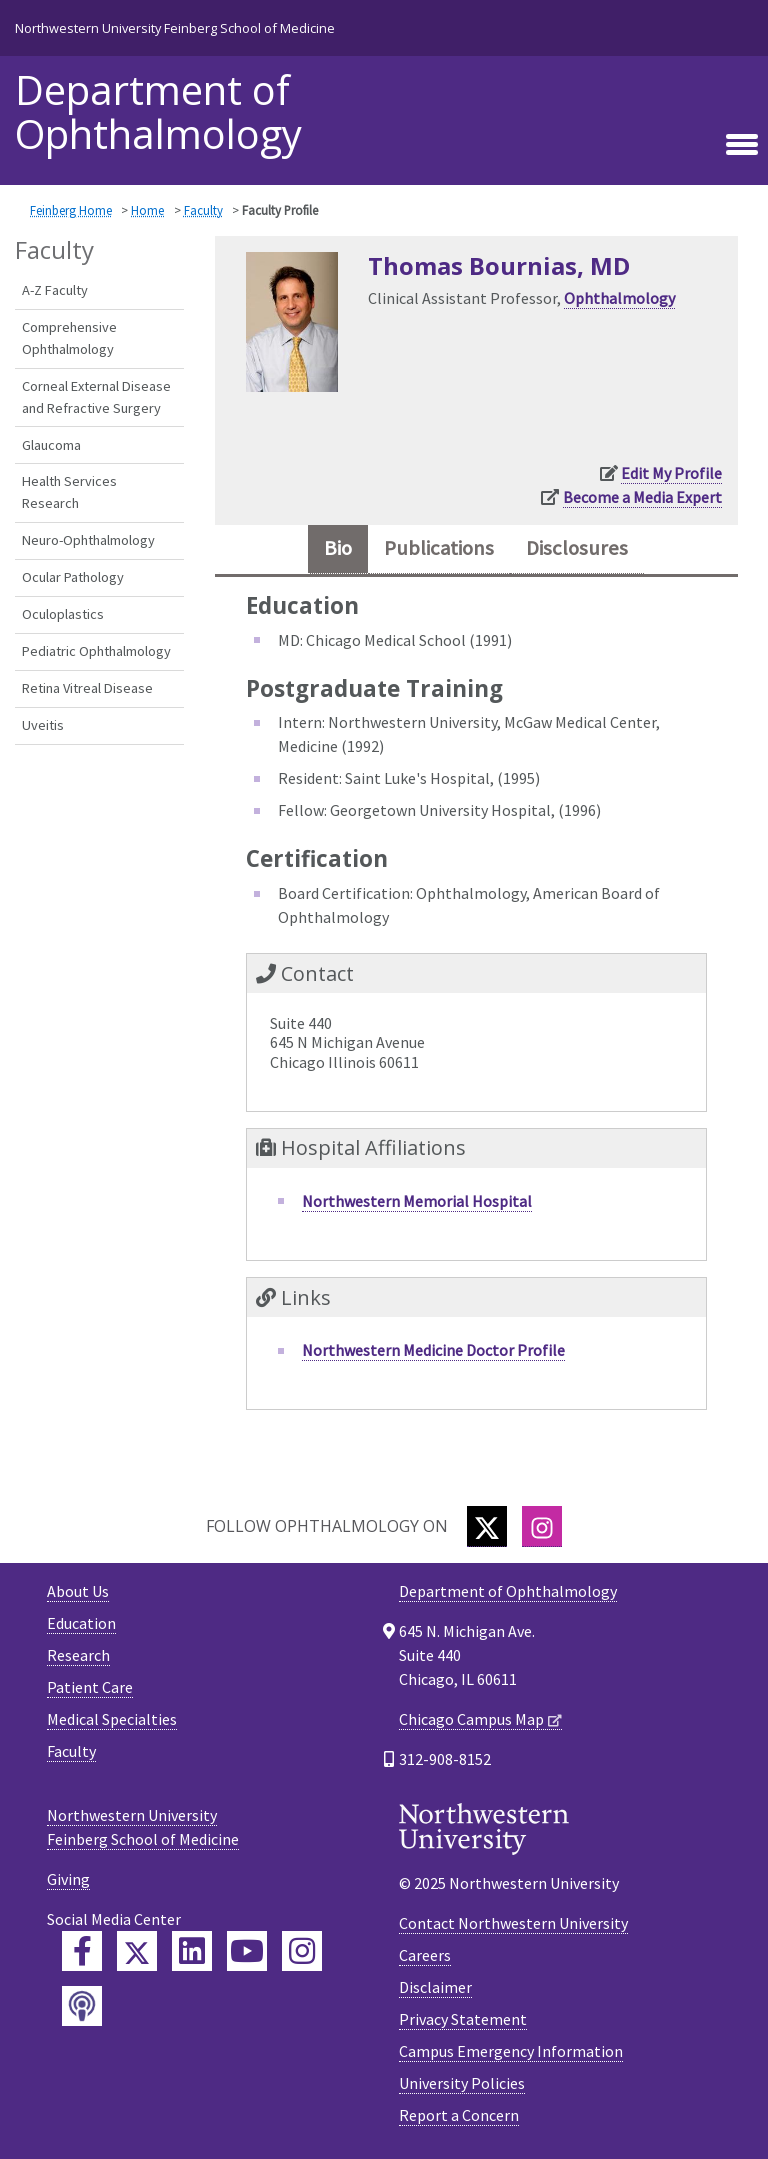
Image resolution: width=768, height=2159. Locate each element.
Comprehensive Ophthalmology (69, 338)
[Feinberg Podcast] (82, 2006)
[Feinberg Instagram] (302, 1951)
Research (78, 1655)
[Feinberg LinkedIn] (192, 1951)
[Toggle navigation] (742, 145)
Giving (68, 1879)
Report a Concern (459, 2115)
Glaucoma (51, 445)
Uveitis (43, 725)
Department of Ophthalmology (158, 112)
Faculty (203, 210)
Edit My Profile (671, 473)
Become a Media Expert (642, 497)
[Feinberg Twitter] (137, 1951)
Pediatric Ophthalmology (96, 651)
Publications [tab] (439, 548)
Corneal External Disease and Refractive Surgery (96, 397)
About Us (78, 1591)
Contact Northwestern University (513, 1923)
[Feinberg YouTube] (247, 1951)
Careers (425, 1955)
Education (81, 1623)
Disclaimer (435, 1987)
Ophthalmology (619, 298)
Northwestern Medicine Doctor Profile (433, 1350)
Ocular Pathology (73, 577)
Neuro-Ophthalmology (88, 540)
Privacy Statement (463, 2019)
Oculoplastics (63, 614)
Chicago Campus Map (471, 1719)
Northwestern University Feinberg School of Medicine (175, 28)
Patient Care (90, 1687)
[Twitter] (487, 1526)
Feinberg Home (71, 210)
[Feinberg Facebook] (82, 1951)
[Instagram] (542, 1526)
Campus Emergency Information (511, 2051)
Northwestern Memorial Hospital (417, 1201)
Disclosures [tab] (577, 548)
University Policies (462, 2083)
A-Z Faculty (55, 290)
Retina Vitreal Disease (87, 688)
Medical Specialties (112, 1719)
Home (147, 210)
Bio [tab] (338, 548)
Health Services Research (69, 492)
